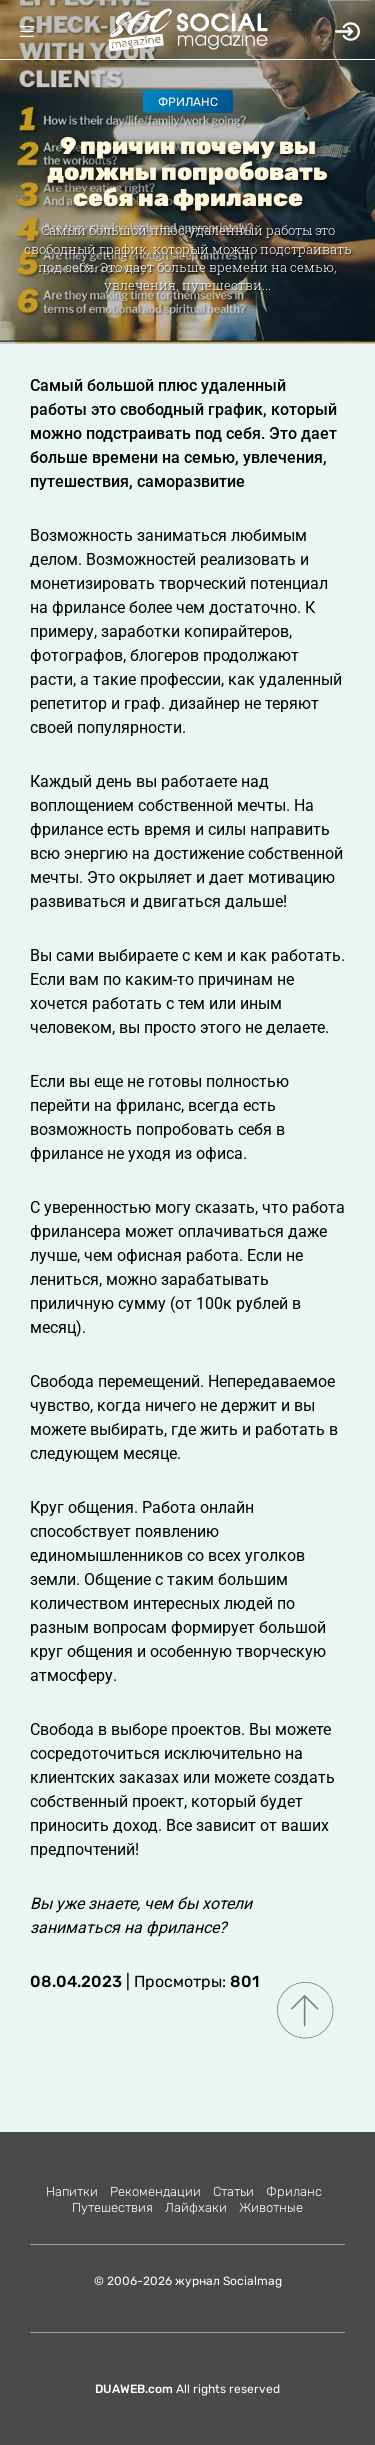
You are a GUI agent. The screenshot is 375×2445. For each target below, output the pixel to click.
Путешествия (112, 2207)
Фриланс (188, 102)
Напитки (72, 2191)
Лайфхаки (196, 2207)
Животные (271, 2207)
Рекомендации (155, 2191)
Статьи (233, 2191)
